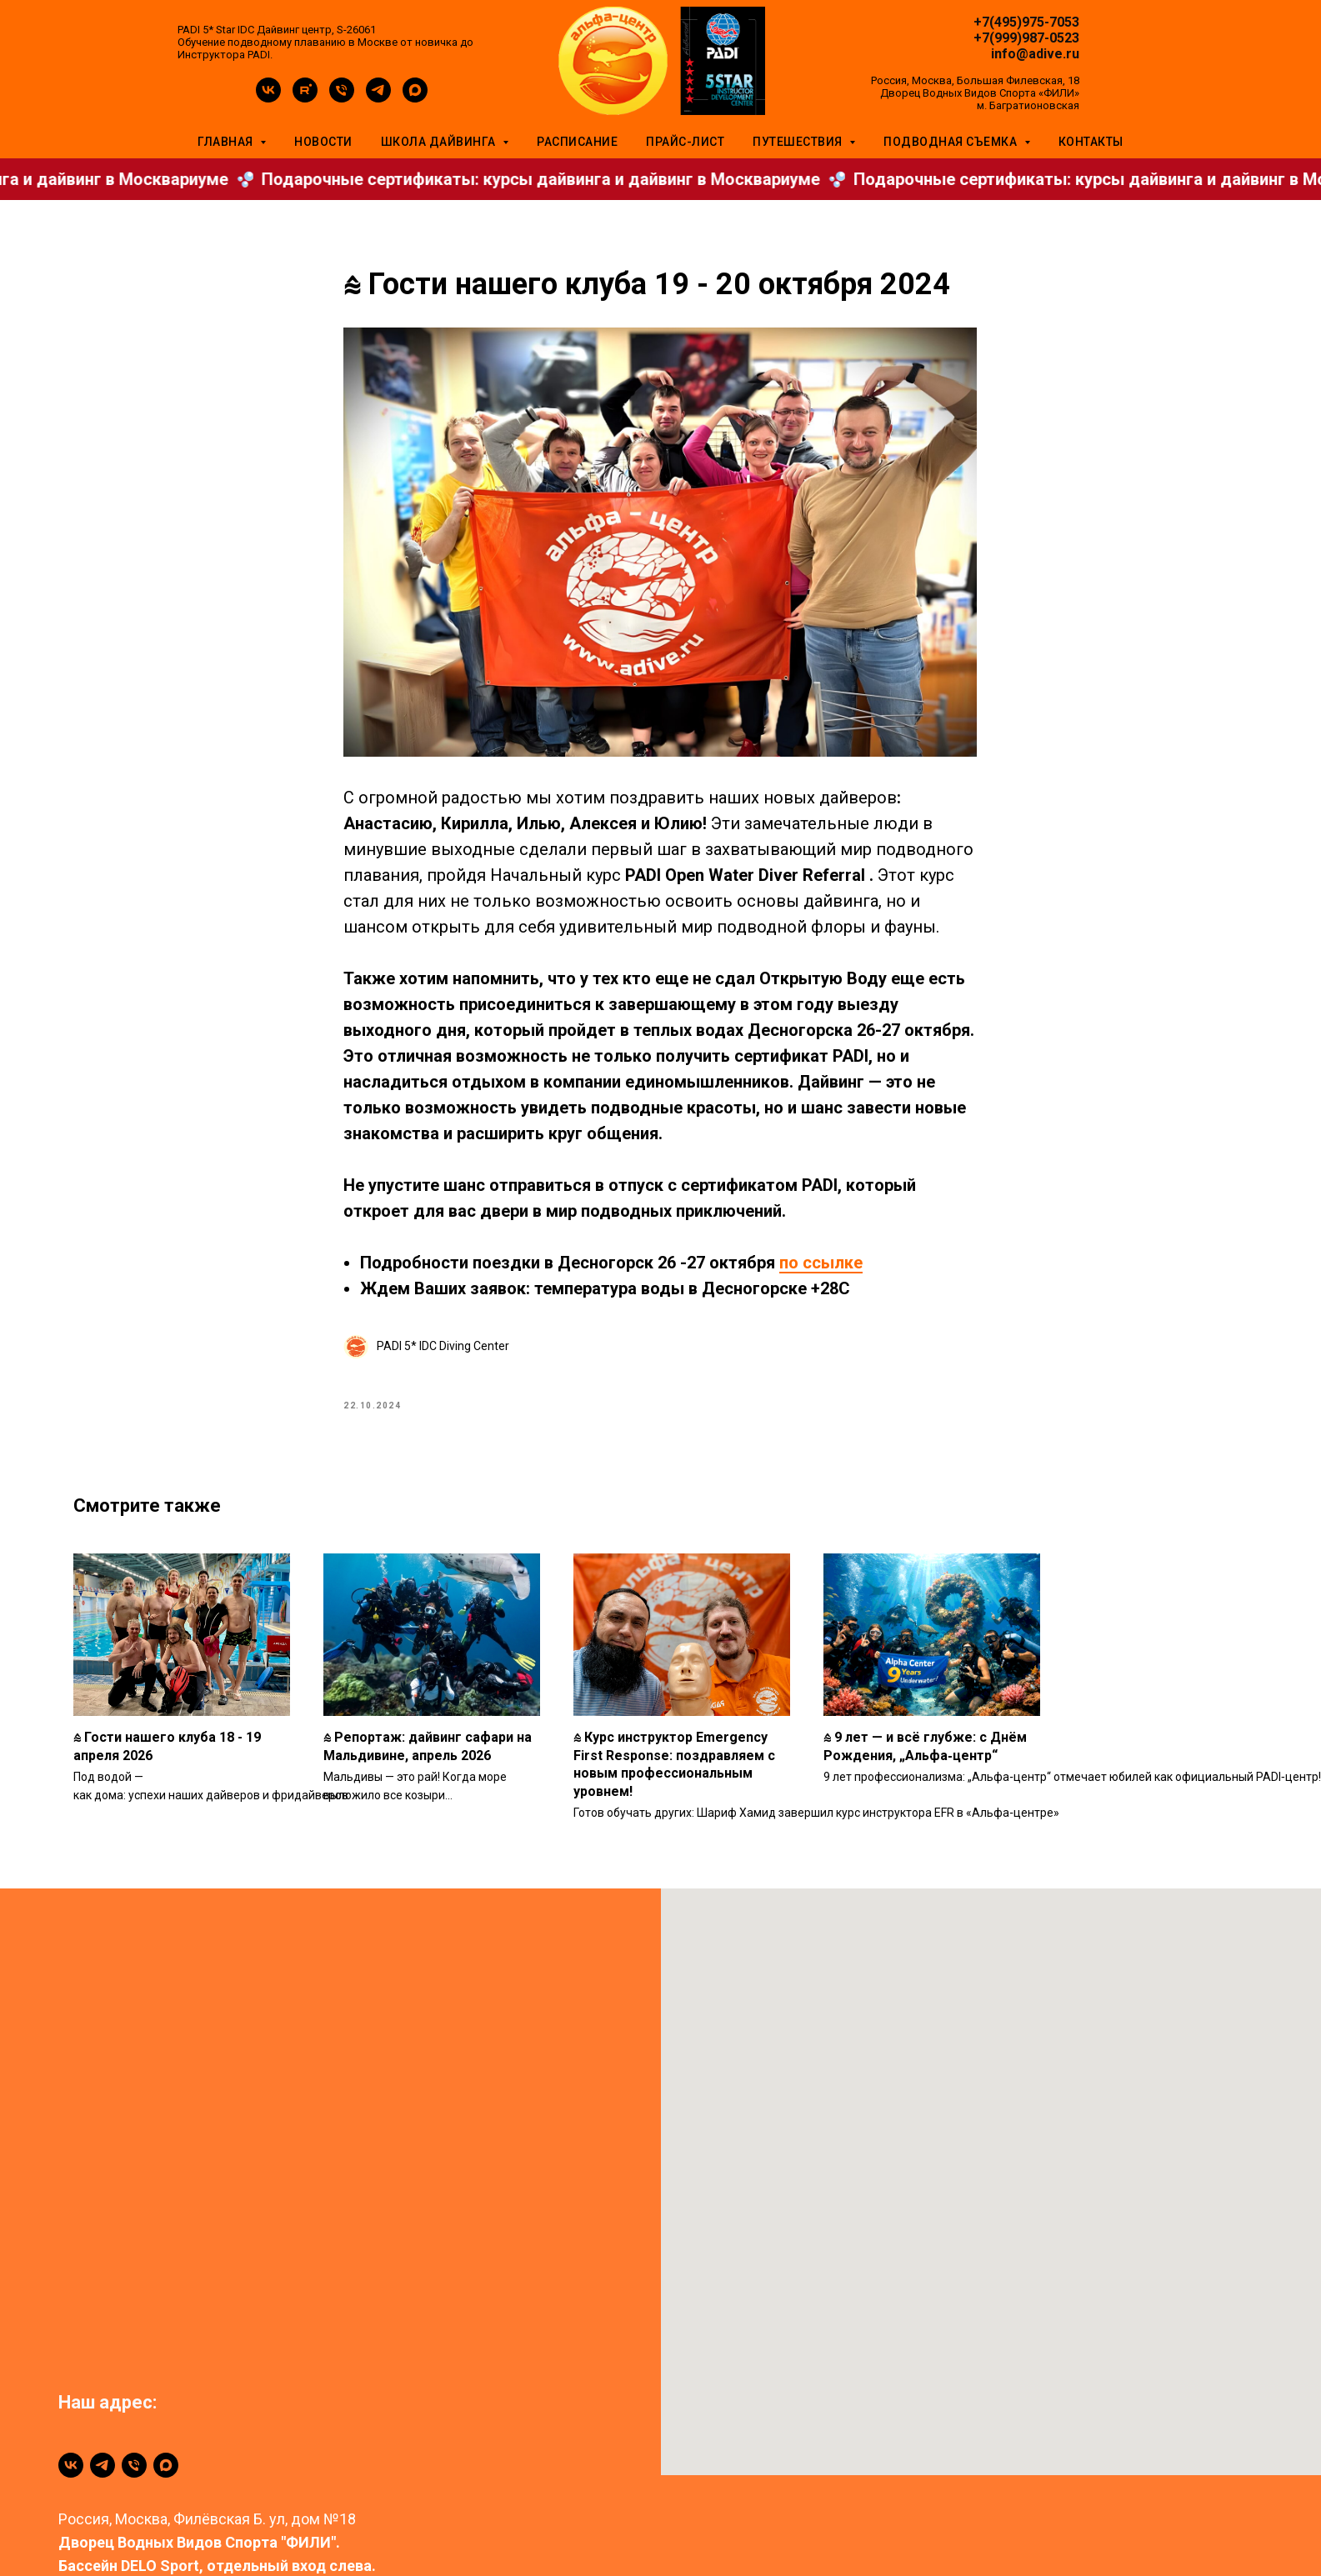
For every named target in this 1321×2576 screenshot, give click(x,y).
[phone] (341, 98)
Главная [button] (227, 141)
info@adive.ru (1035, 54)
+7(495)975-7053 (1026, 22)
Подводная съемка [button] (951, 141)
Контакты (1090, 141)
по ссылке (821, 1276)
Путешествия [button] (799, 141)
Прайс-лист (685, 141)
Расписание (577, 141)
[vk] (268, 98)
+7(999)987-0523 (1026, 38)
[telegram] (378, 98)
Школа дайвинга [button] (440, 141)
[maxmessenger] (415, 98)
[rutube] (305, 98)
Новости (323, 141)
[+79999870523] (134, 2491)
